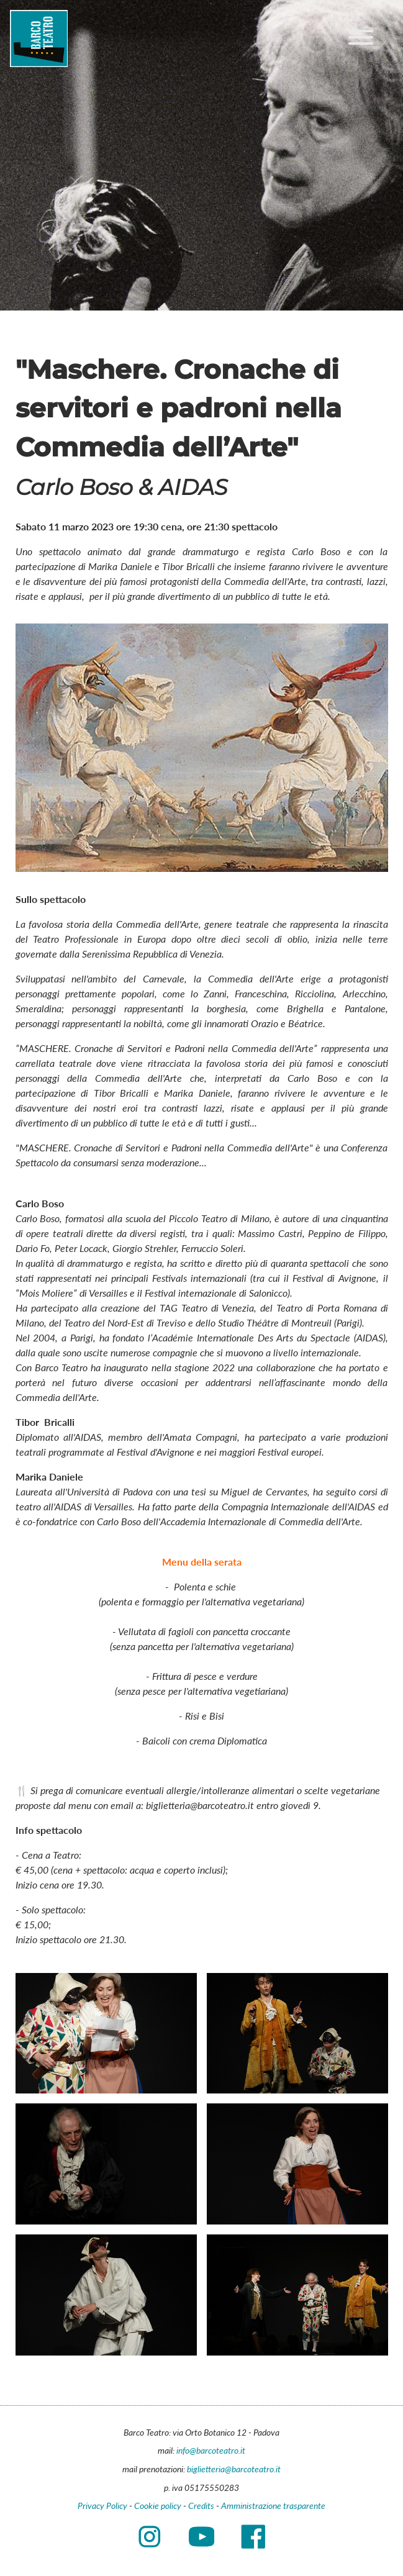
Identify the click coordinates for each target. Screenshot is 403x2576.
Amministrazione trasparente (273, 2505)
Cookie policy (157, 2505)
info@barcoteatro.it (210, 2450)
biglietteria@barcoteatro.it (234, 2469)
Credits (201, 2505)
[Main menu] (360, 39)
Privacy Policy (102, 2505)
